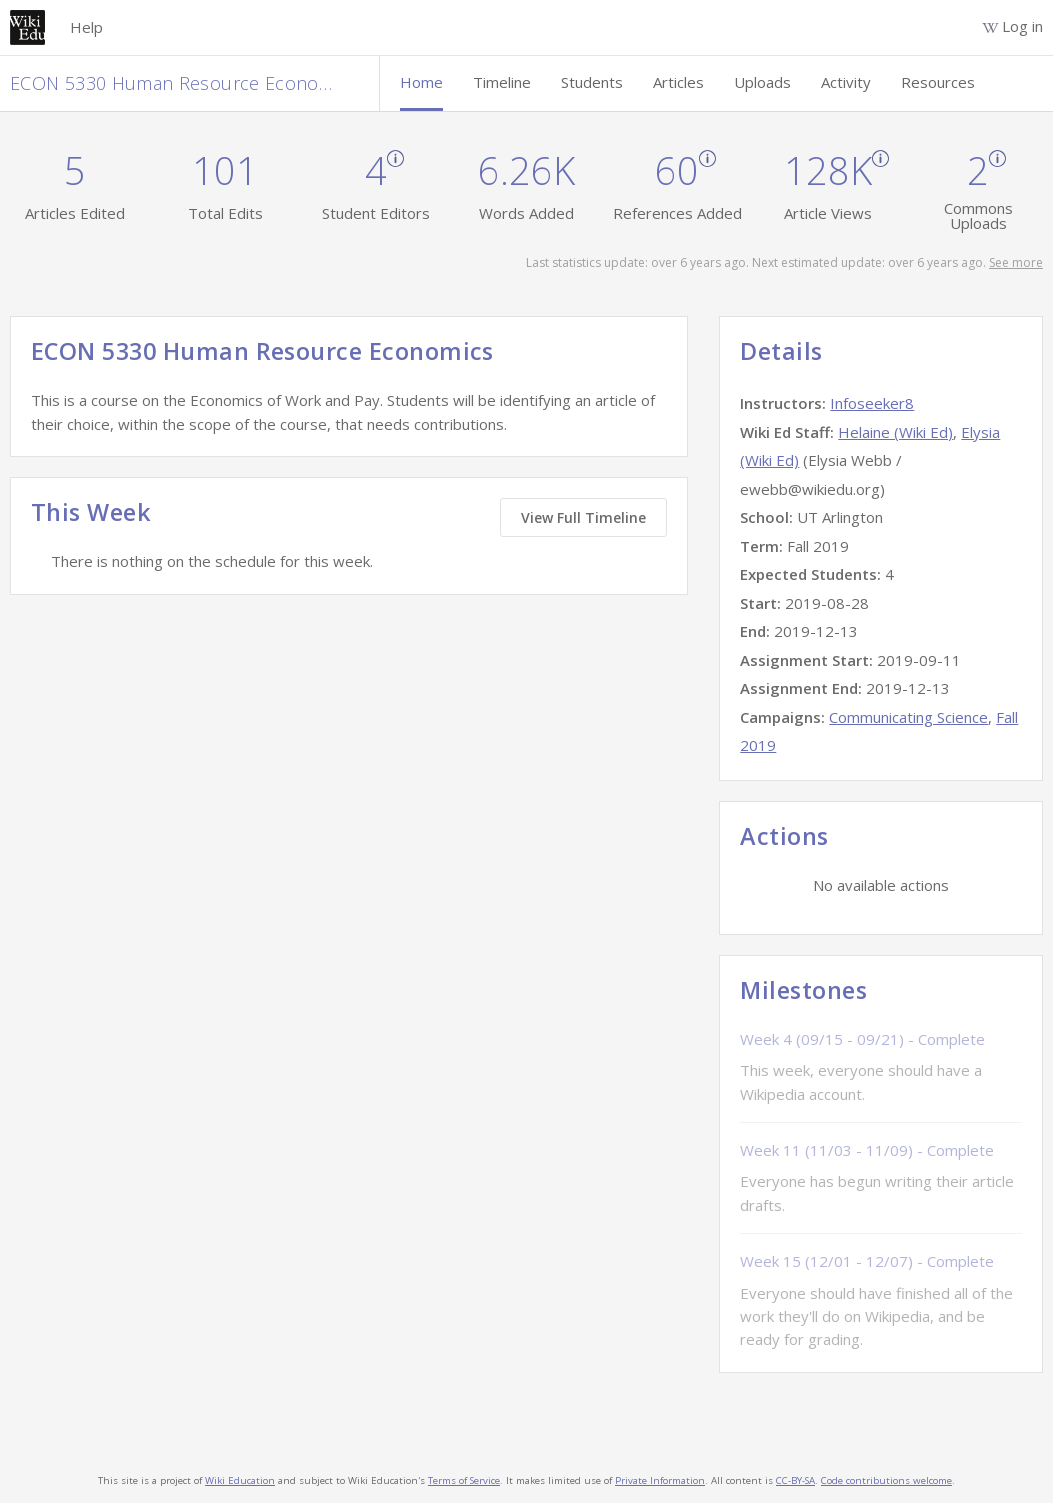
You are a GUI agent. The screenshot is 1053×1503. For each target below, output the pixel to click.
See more (1016, 262)
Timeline (502, 82)
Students (592, 82)
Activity (846, 82)
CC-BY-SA (795, 1480)
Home (421, 82)
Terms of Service (464, 1480)
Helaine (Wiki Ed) (895, 432)
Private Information (660, 1480)
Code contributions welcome (886, 1480)
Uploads (762, 82)
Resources (938, 82)
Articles (678, 82)
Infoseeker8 (872, 403)
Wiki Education (240, 1480)
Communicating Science (908, 717)
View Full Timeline (583, 517)
